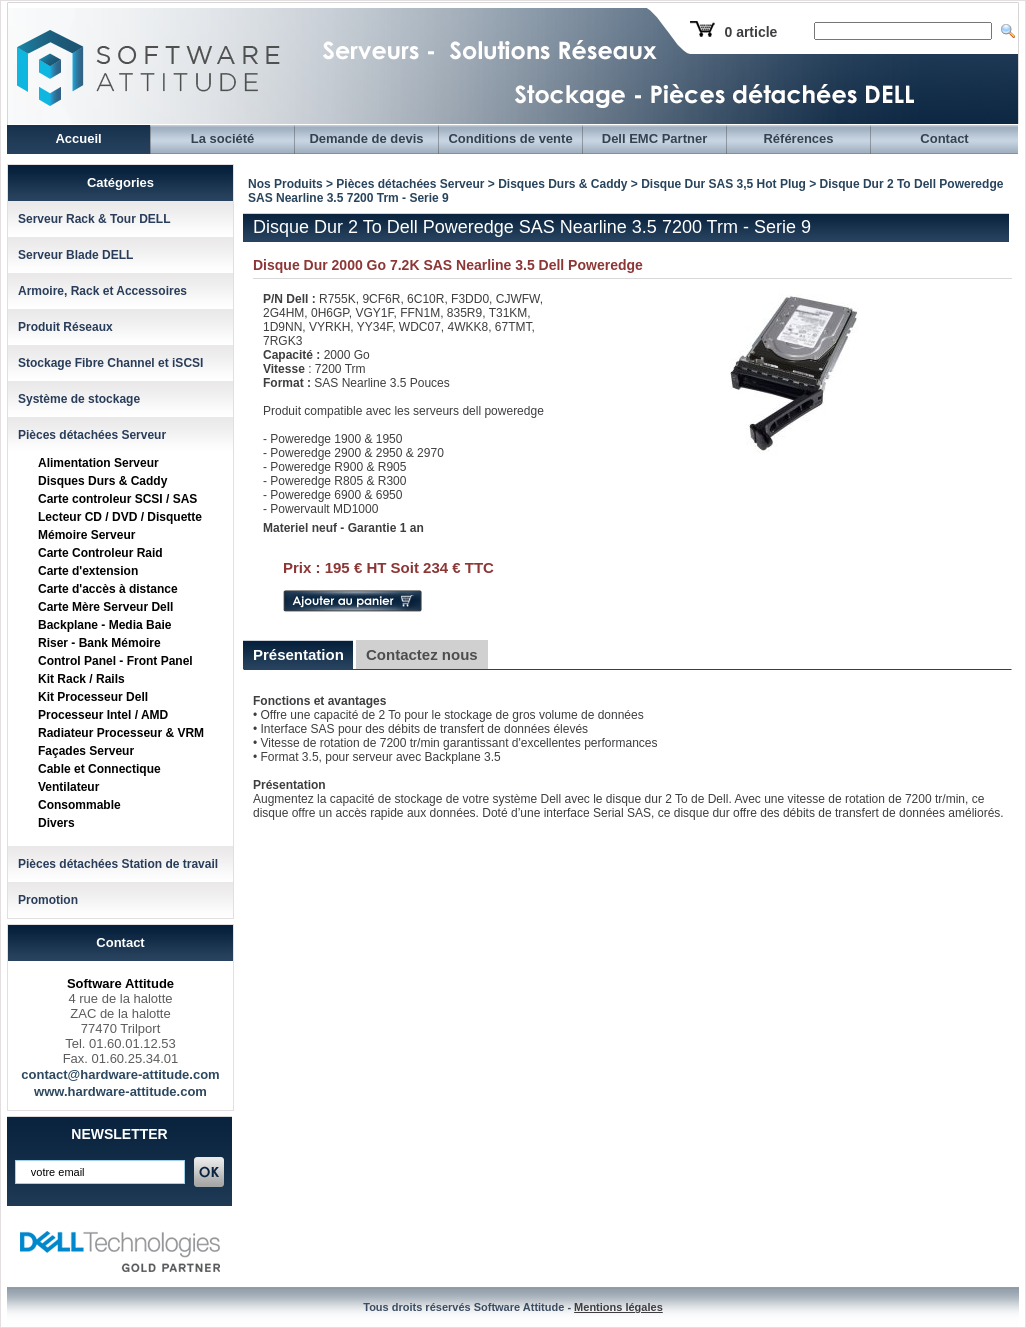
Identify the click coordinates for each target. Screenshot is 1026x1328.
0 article (750, 32)
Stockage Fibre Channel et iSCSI (110, 363)
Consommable (79, 805)
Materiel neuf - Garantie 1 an (343, 528)
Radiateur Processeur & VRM (121, 733)
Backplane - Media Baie (104, 625)
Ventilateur (68, 787)
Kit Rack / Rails (81, 679)
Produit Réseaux (65, 327)
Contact (944, 138)
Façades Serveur (86, 751)
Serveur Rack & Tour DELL (94, 219)
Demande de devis (366, 138)
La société (223, 138)
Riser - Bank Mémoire (99, 643)
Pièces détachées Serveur (92, 435)
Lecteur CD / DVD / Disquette (120, 517)
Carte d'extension (88, 571)
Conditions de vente (510, 138)
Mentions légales (618, 1307)
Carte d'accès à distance (108, 589)
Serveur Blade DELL (75, 255)
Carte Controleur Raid (100, 553)
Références (798, 138)
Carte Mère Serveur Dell (105, 607)
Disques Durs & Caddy (102, 481)
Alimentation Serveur (98, 463)
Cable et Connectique (99, 769)
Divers (56, 823)
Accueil (78, 138)
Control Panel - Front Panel (115, 661)
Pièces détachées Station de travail (118, 864)
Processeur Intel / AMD (103, 715)
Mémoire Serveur (86, 535)
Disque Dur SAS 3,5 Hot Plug (723, 184)
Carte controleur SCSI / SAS (117, 499)
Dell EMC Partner (654, 138)
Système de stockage (79, 399)
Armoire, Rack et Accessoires (102, 291)
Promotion (48, 900)
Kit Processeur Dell (93, 697)
